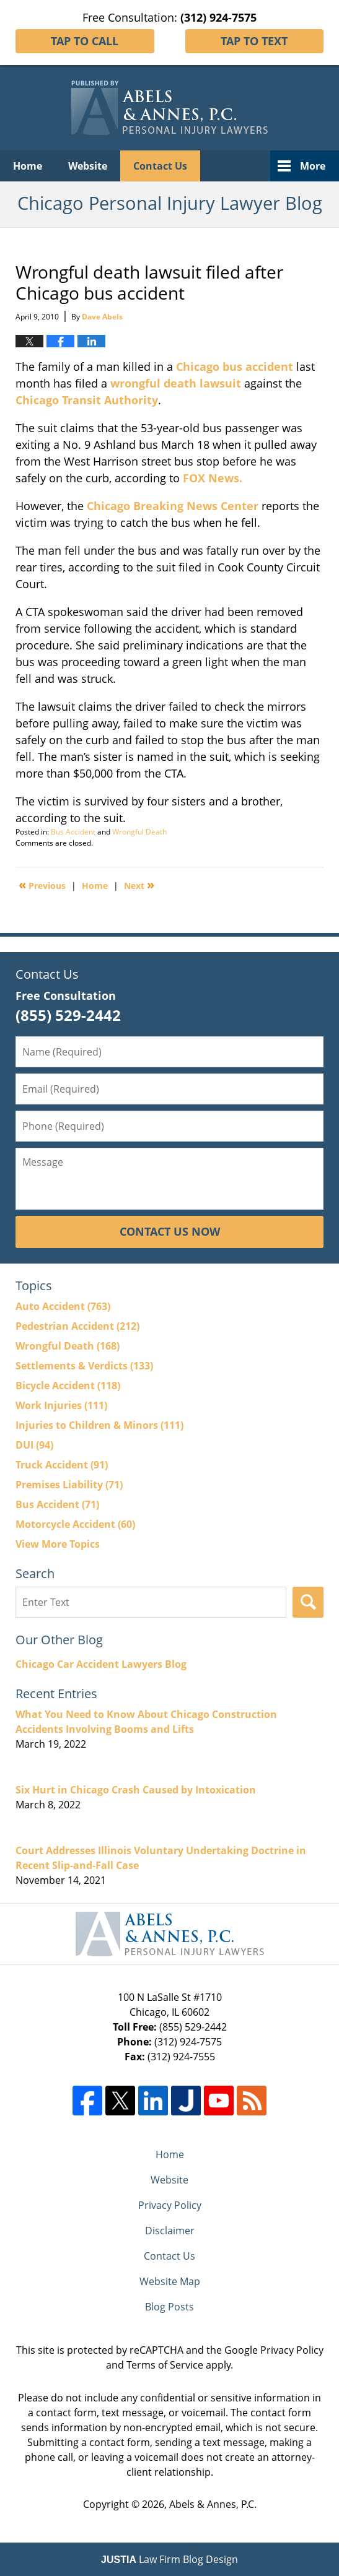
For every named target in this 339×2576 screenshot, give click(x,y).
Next (139, 885)
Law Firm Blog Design (169, 2559)
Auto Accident (62, 1306)
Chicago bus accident (234, 366)
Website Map (169, 2281)
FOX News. (212, 478)
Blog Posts (169, 2307)
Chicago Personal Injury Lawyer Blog (169, 107)
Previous (42, 885)
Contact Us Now (170, 1231)
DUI (34, 1445)
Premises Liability (69, 1484)
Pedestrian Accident (77, 1326)
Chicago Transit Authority (86, 399)
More (312, 166)
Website (87, 166)
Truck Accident (61, 1465)
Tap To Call (84, 40)
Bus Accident (73, 831)
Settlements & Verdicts (84, 1366)
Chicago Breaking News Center (172, 505)
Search (308, 1602)
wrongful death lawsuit (175, 383)
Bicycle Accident (67, 1385)
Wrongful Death (139, 831)
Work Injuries (61, 1405)
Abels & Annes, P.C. (213, 2504)
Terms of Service (164, 2365)
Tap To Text (254, 40)
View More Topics (57, 1544)
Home (27, 166)
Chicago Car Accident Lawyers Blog (101, 1664)
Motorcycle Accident (75, 1524)
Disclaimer (170, 2230)
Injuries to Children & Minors (99, 1425)
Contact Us (160, 166)
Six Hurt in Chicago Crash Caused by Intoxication (135, 1790)
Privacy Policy (169, 2205)
